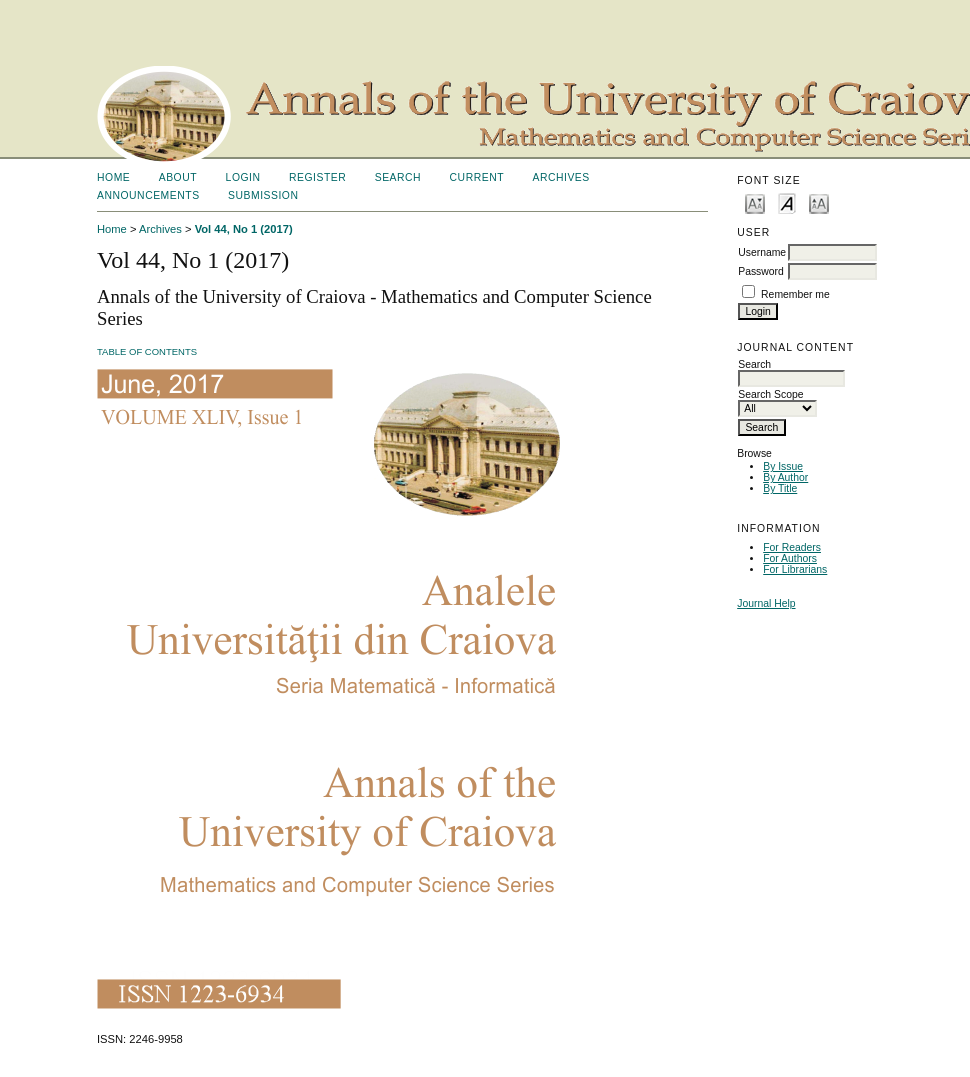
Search (398, 177)
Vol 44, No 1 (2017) (244, 229)
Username (762, 252)
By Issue (783, 466)
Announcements (148, 195)
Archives (560, 177)
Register (317, 177)
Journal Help (766, 603)
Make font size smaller (755, 202)
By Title (780, 488)
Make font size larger (819, 202)
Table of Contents (147, 351)
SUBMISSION (263, 195)
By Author (785, 477)
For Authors (790, 558)
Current (477, 177)
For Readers (792, 547)
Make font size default (787, 202)
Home (113, 177)
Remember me (795, 294)
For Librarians (795, 569)
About (178, 177)
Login (243, 177)
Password (761, 271)
